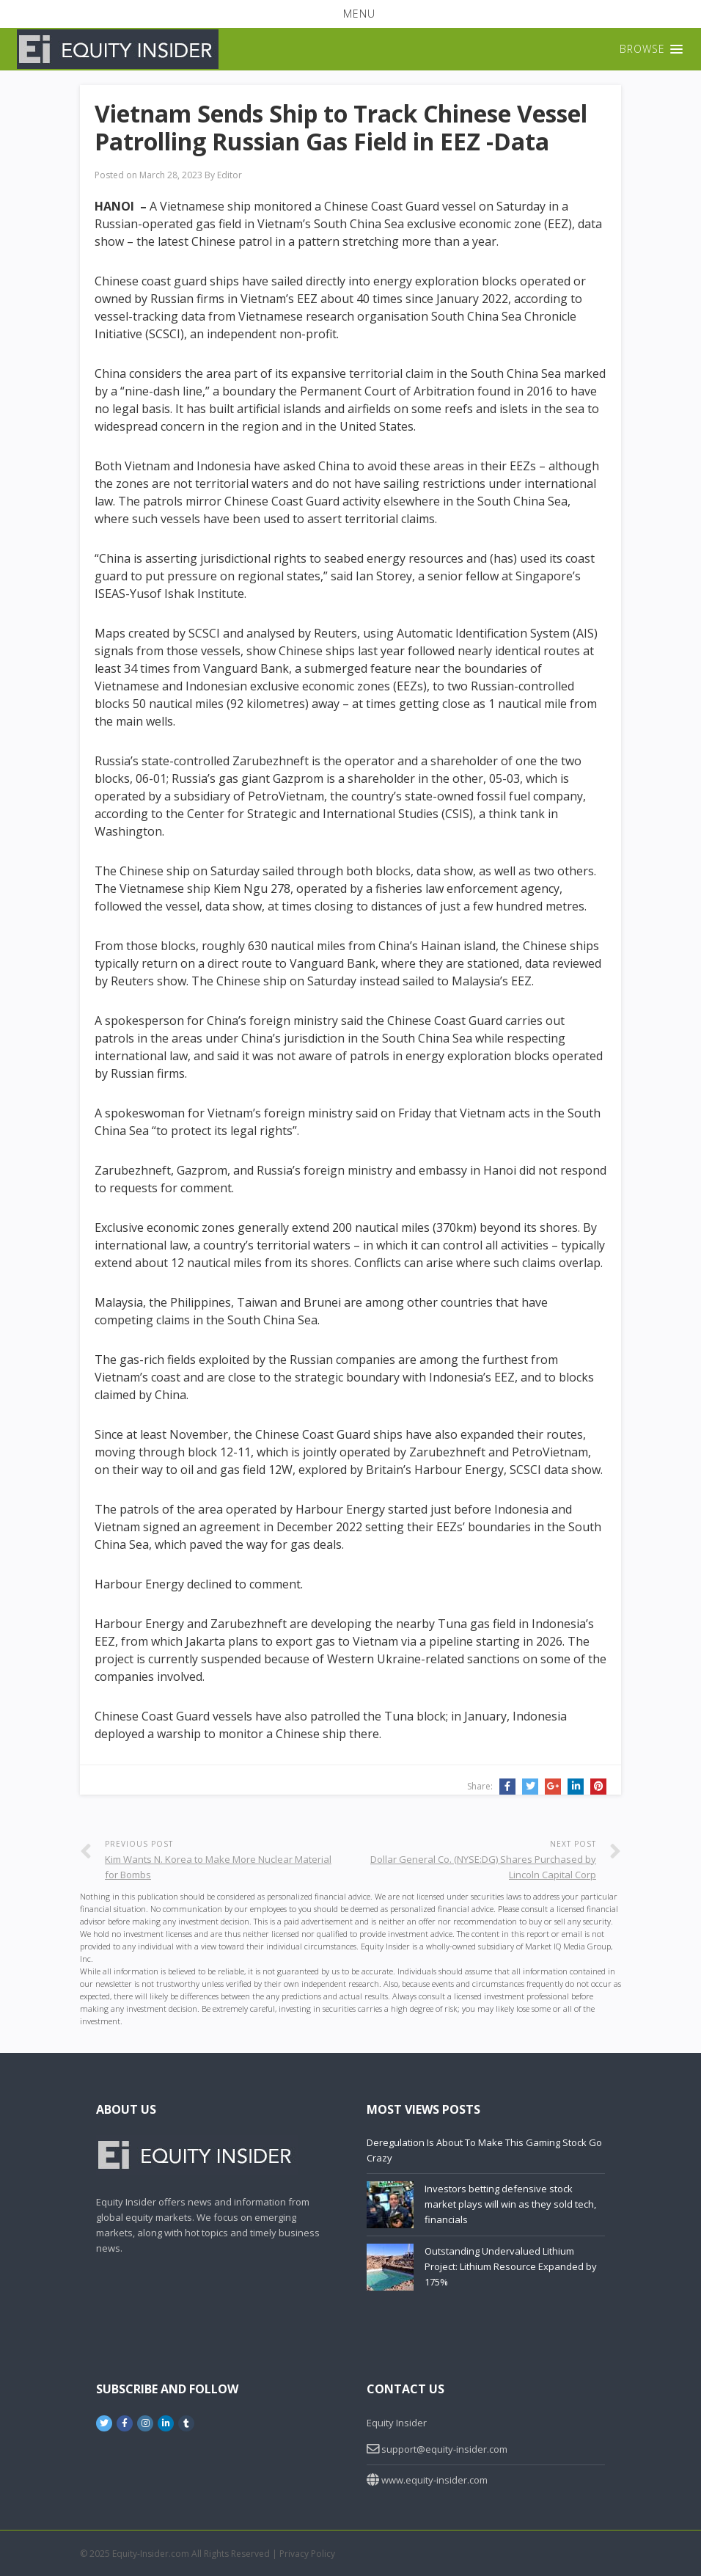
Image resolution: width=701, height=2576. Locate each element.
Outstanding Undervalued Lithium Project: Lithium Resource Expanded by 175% (511, 2266)
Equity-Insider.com (150, 2553)
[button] (350, 14)
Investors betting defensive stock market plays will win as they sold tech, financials (510, 2204)
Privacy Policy (307, 2553)
